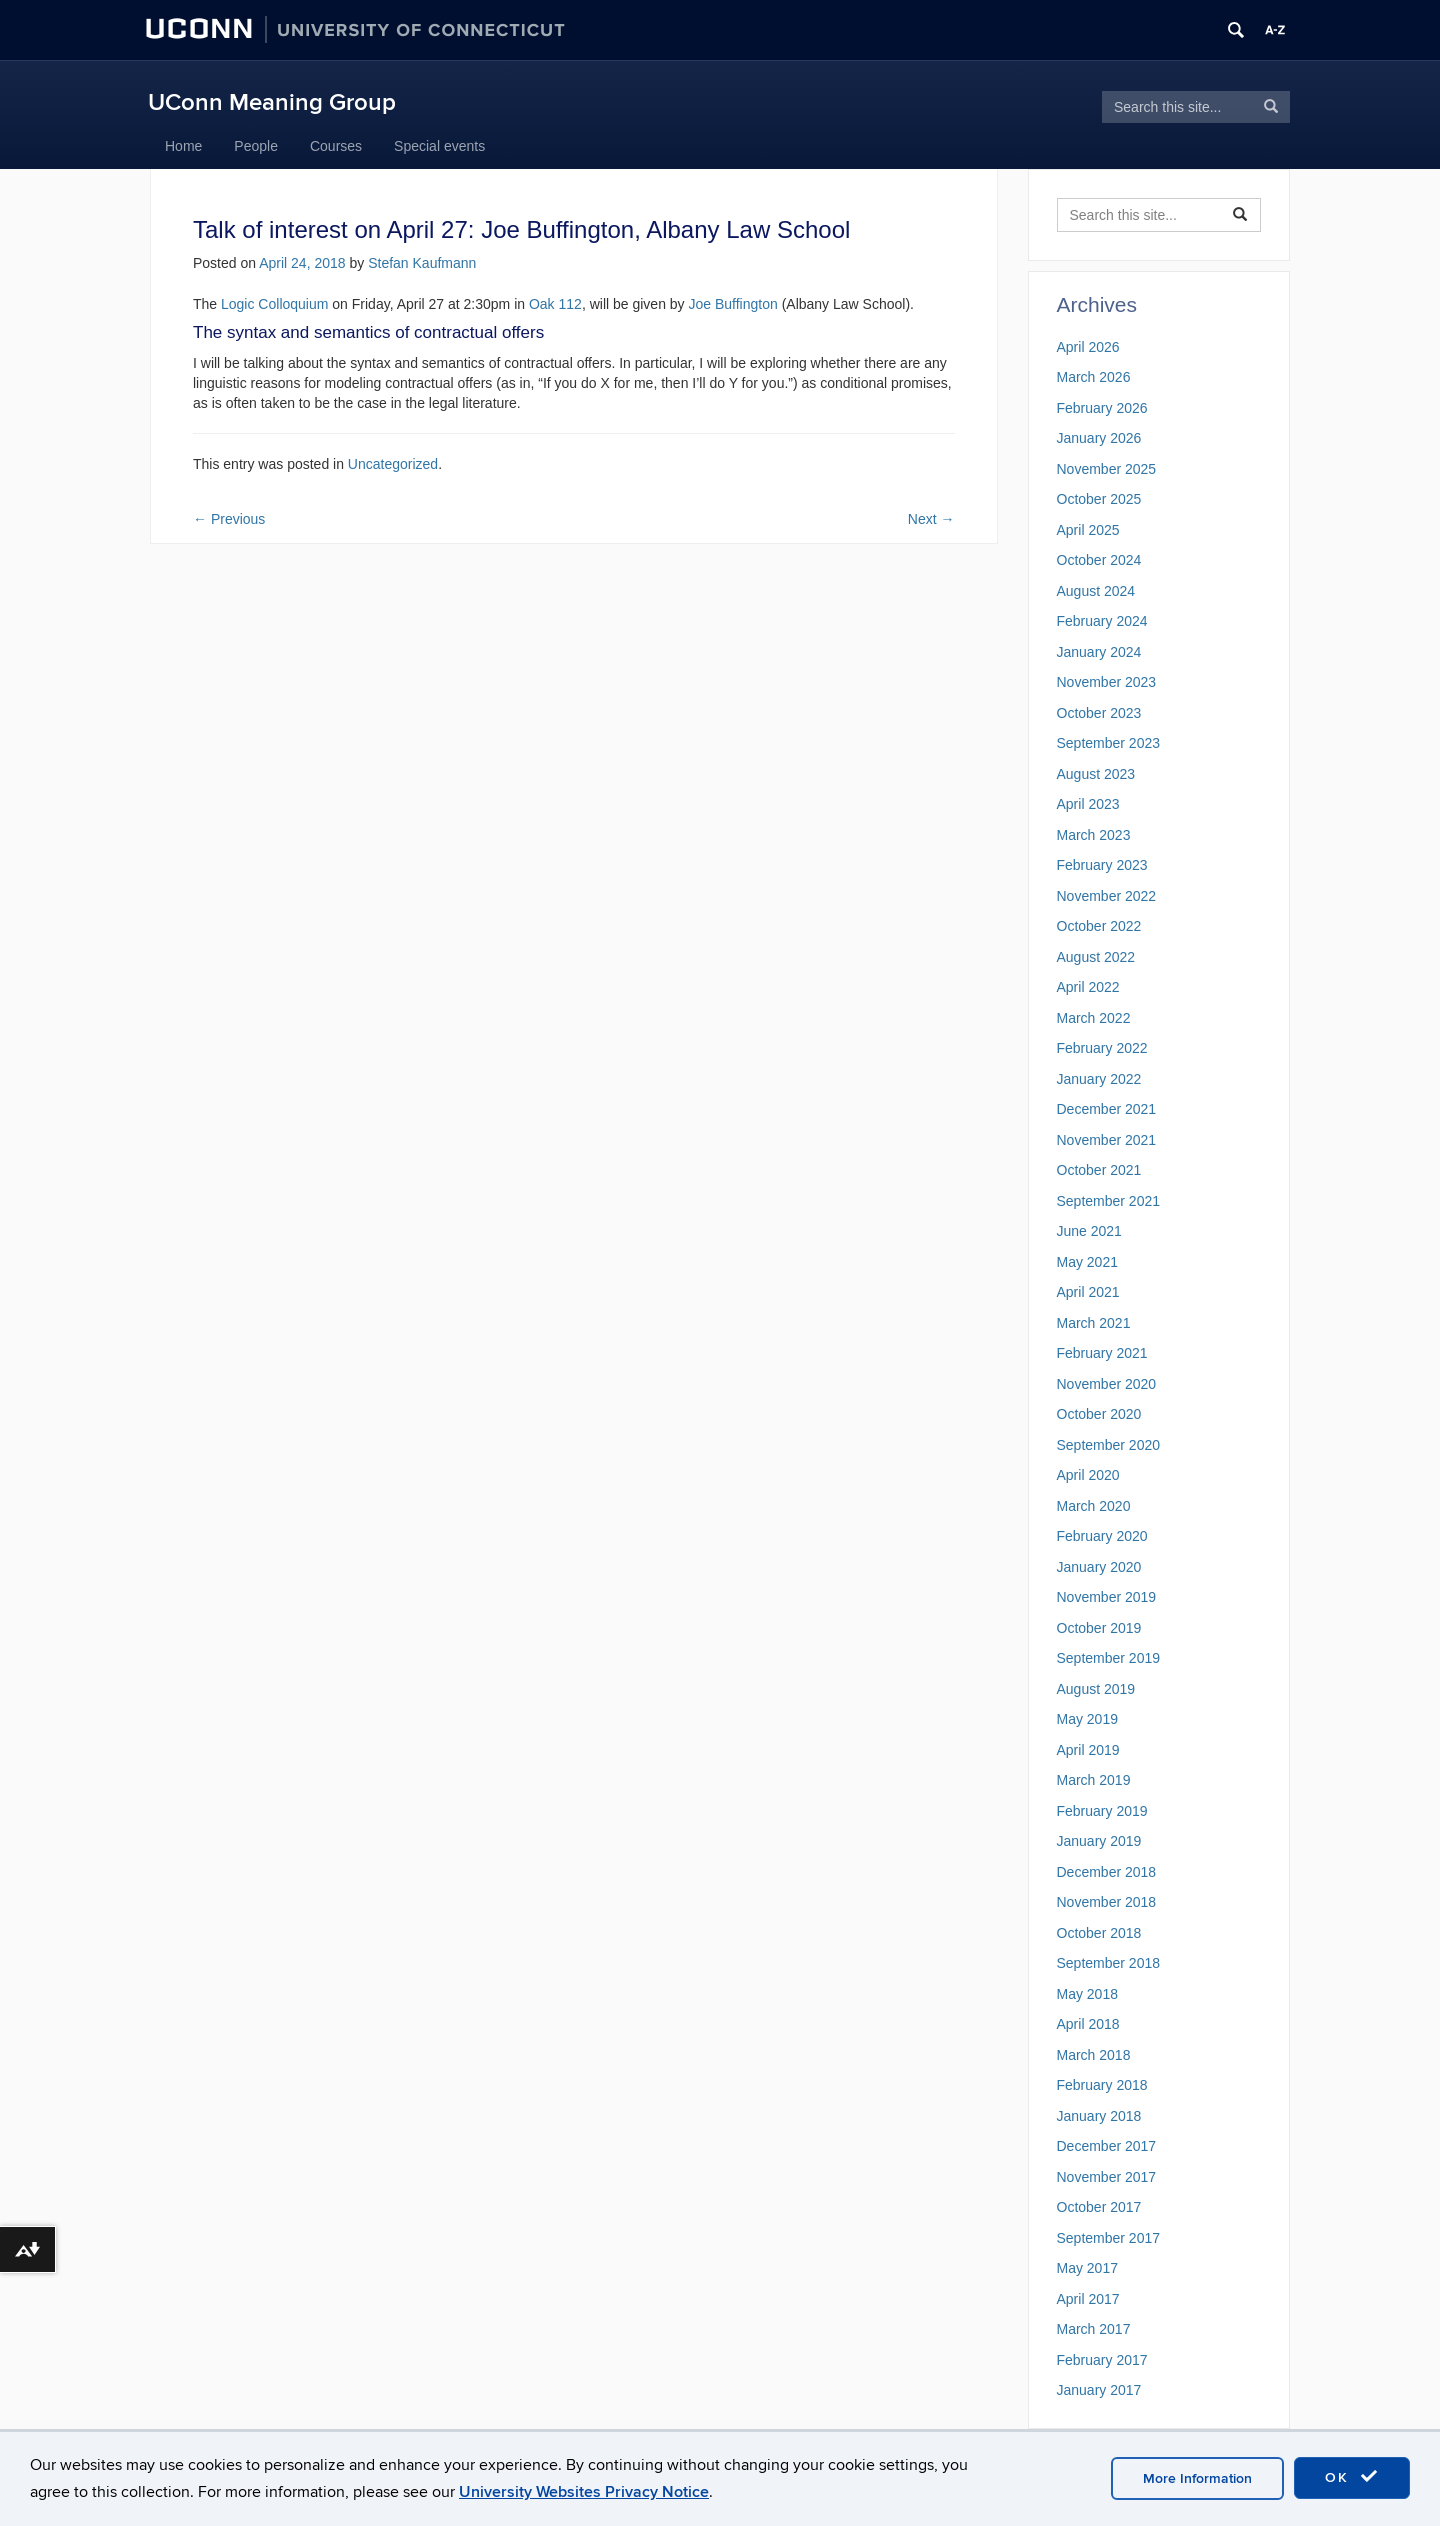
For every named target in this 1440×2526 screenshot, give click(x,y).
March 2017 (1094, 2329)
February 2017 (1102, 2360)
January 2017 (1099, 2390)
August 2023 (1096, 774)
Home (183, 146)
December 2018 (1107, 1872)
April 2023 (1088, 804)
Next (931, 519)
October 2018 (1099, 1933)
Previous (229, 519)
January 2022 (1099, 1079)
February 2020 (1102, 1536)
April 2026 (1088, 347)
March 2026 (1094, 377)
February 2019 (1102, 1811)
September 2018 (1109, 1963)
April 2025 (1088, 530)
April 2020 (1088, 1475)
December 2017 (1107, 2146)
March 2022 (1094, 1018)
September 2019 (1109, 1658)
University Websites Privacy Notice (584, 2492)
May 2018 (1087, 1994)
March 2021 (1094, 1323)
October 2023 (1099, 713)
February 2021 (1102, 1353)
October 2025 (1099, 499)
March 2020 (1094, 1506)
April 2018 (1088, 2024)
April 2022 (1088, 987)
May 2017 (1087, 2268)
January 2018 (1099, 2116)
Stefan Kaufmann (422, 263)
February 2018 (1102, 2085)
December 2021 (1107, 1109)
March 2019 (1094, 1780)
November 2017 (1107, 2177)
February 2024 (1102, 621)
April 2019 (1088, 1750)
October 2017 (1099, 2207)
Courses (336, 146)
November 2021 (1107, 1140)
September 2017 (1109, 2238)
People (256, 146)
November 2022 (1107, 896)
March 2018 (1094, 2055)
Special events (439, 146)
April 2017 (1088, 2299)
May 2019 (1087, 1719)
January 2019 (1099, 1841)
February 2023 (1102, 865)
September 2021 (1109, 1201)
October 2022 (1099, 926)
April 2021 (1088, 1292)
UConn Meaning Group (272, 102)
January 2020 (1099, 1567)
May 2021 (1087, 1262)
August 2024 (1096, 591)
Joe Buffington (732, 304)
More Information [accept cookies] (1197, 2478)
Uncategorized (393, 464)
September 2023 (1109, 743)
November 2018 (1107, 1902)
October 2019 (1099, 1628)
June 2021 (1089, 1231)
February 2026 (1102, 408)
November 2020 (1107, 1384)
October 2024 (1099, 560)
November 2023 (1107, 682)
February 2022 (1102, 1048)
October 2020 (1099, 1414)
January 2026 (1099, 438)
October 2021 (1099, 1170)
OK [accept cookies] (1352, 2477)
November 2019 (1107, 1597)
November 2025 (1107, 469)
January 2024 (1099, 652)
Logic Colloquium (274, 304)
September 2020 (1109, 1445)
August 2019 (1096, 1689)
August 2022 (1096, 957)
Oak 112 (555, 304)
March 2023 (1094, 835)
